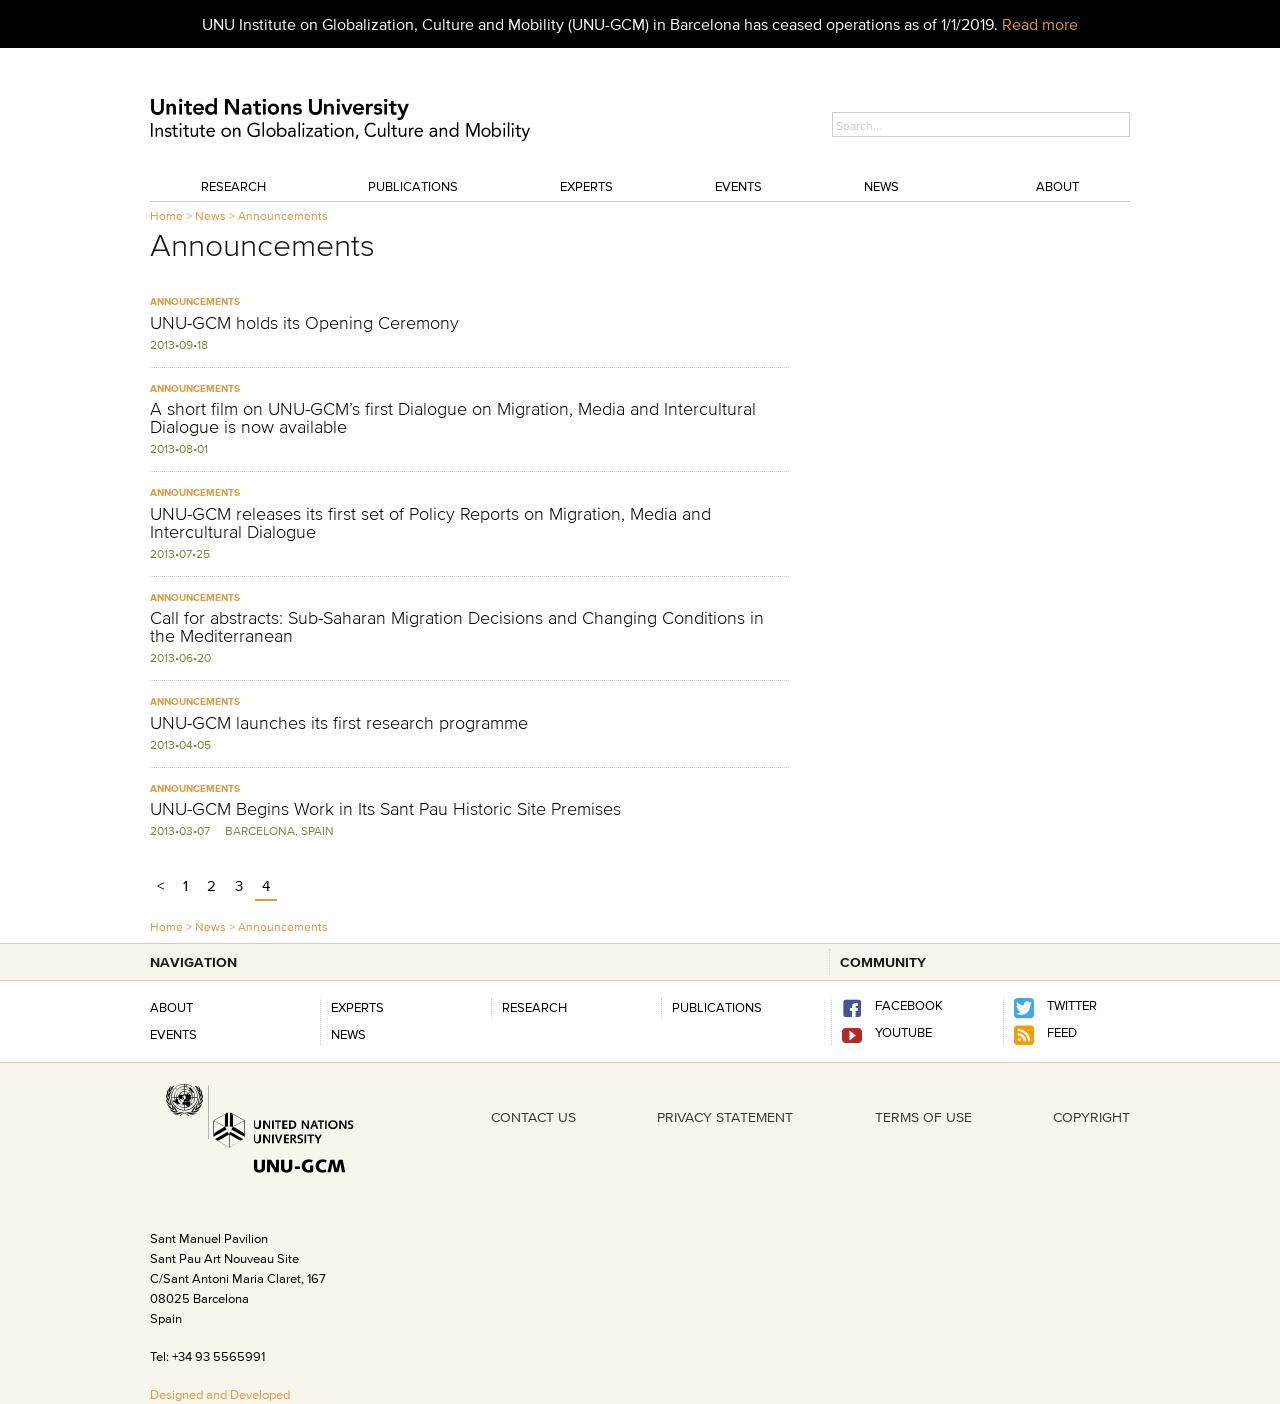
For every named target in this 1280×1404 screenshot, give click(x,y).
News (881, 186)
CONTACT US (533, 1117)
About (1057, 186)
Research (233, 186)
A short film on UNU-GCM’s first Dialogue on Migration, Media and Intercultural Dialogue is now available (453, 418)
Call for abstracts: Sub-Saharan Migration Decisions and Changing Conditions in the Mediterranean (457, 627)
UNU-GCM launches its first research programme (339, 723)
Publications (413, 186)
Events (738, 186)
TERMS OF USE (923, 1117)
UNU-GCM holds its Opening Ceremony (304, 323)
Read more (1040, 24)
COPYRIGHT (1091, 1117)
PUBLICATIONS (717, 1007)
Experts (586, 186)
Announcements (283, 215)
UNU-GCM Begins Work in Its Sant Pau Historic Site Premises (385, 809)
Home (166, 215)
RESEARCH (534, 1007)
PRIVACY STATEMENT (725, 1117)
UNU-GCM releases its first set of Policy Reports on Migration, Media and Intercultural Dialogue (430, 523)
